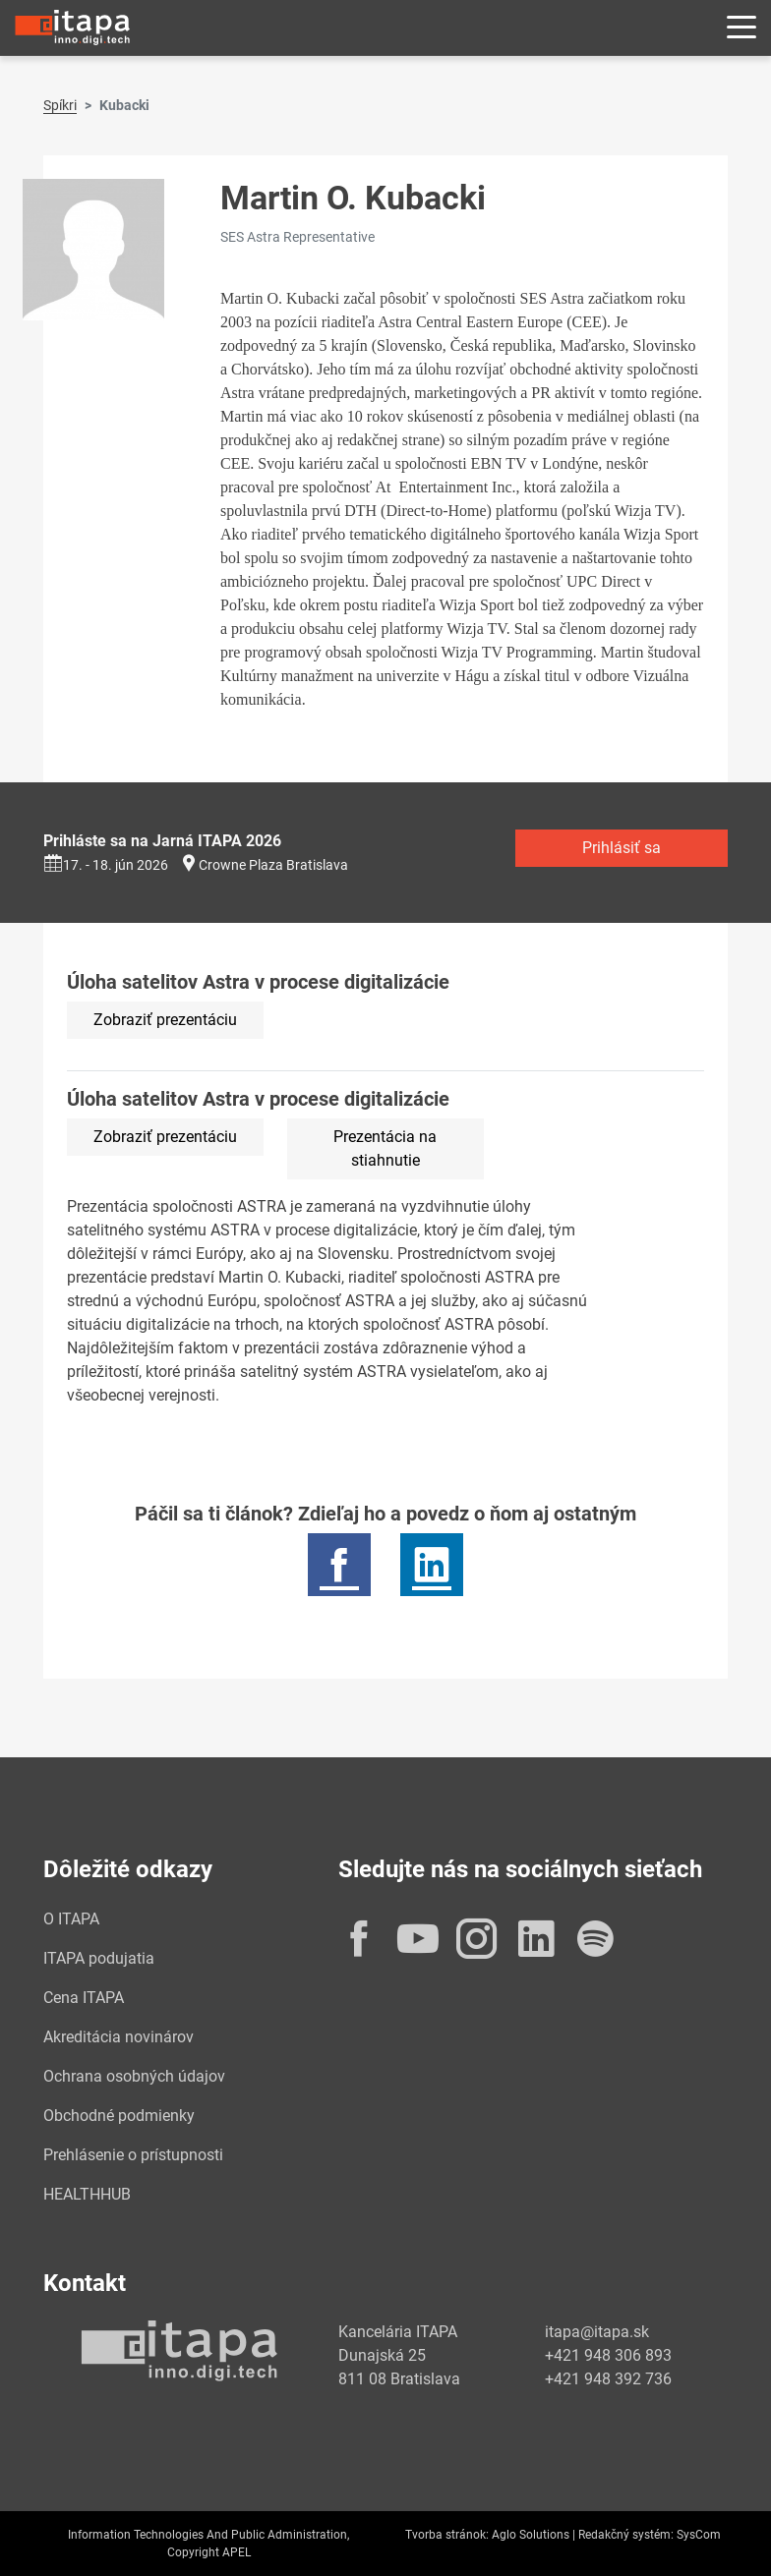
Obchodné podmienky (119, 2115)
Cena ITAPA (83, 1997)
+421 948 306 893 (608, 2355)
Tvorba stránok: (447, 2535)
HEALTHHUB (87, 2194)
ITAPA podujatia (98, 1958)
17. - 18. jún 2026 (105, 865)
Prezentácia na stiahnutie (385, 1148)
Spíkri (60, 105)
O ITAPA (71, 1919)
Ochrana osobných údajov (134, 2076)
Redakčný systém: (626, 2535)
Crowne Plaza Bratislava (273, 865)
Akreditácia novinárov (118, 2037)
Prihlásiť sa (621, 847)
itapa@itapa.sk (597, 2331)
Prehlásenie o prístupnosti (133, 2155)
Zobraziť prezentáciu (165, 1019)
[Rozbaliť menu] (741, 28)
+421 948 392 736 (608, 2379)
